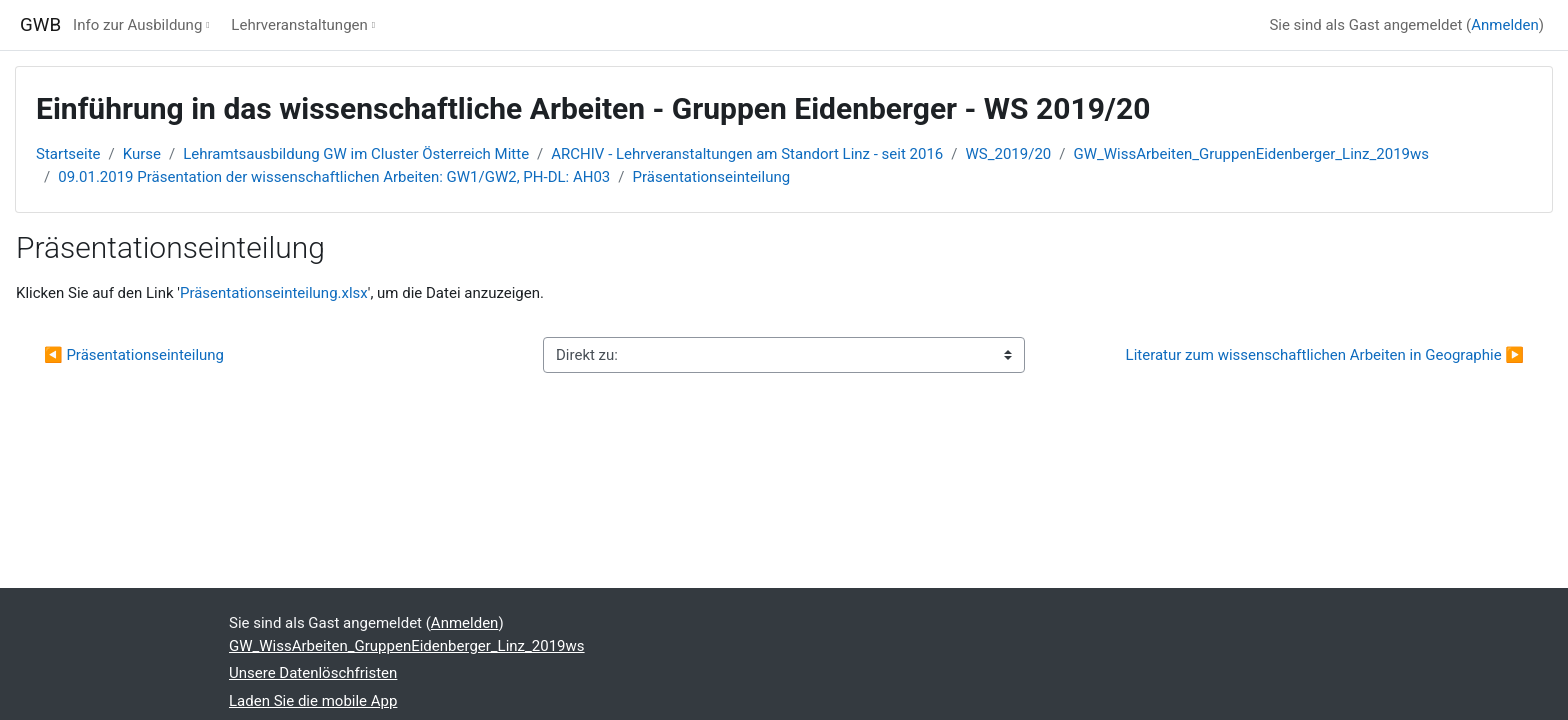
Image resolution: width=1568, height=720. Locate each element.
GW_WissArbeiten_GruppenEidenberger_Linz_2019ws (1251, 154)
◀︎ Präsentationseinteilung (134, 355)
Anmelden (1505, 25)
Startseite (68, 154)
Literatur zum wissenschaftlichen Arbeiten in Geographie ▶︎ (1325, 355)
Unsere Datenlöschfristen (313, 673)
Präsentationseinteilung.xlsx (274, 293)
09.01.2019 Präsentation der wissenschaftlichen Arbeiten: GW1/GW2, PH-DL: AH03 (334, 177)
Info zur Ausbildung (137, 25)
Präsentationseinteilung (712, 177)
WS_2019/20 (1009, 154)
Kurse (142, 154)
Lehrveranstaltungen (299, 25)
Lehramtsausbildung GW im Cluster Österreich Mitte (356, 154)
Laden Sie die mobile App (313, 701)
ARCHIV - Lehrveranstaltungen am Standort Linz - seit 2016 (747, 154)
